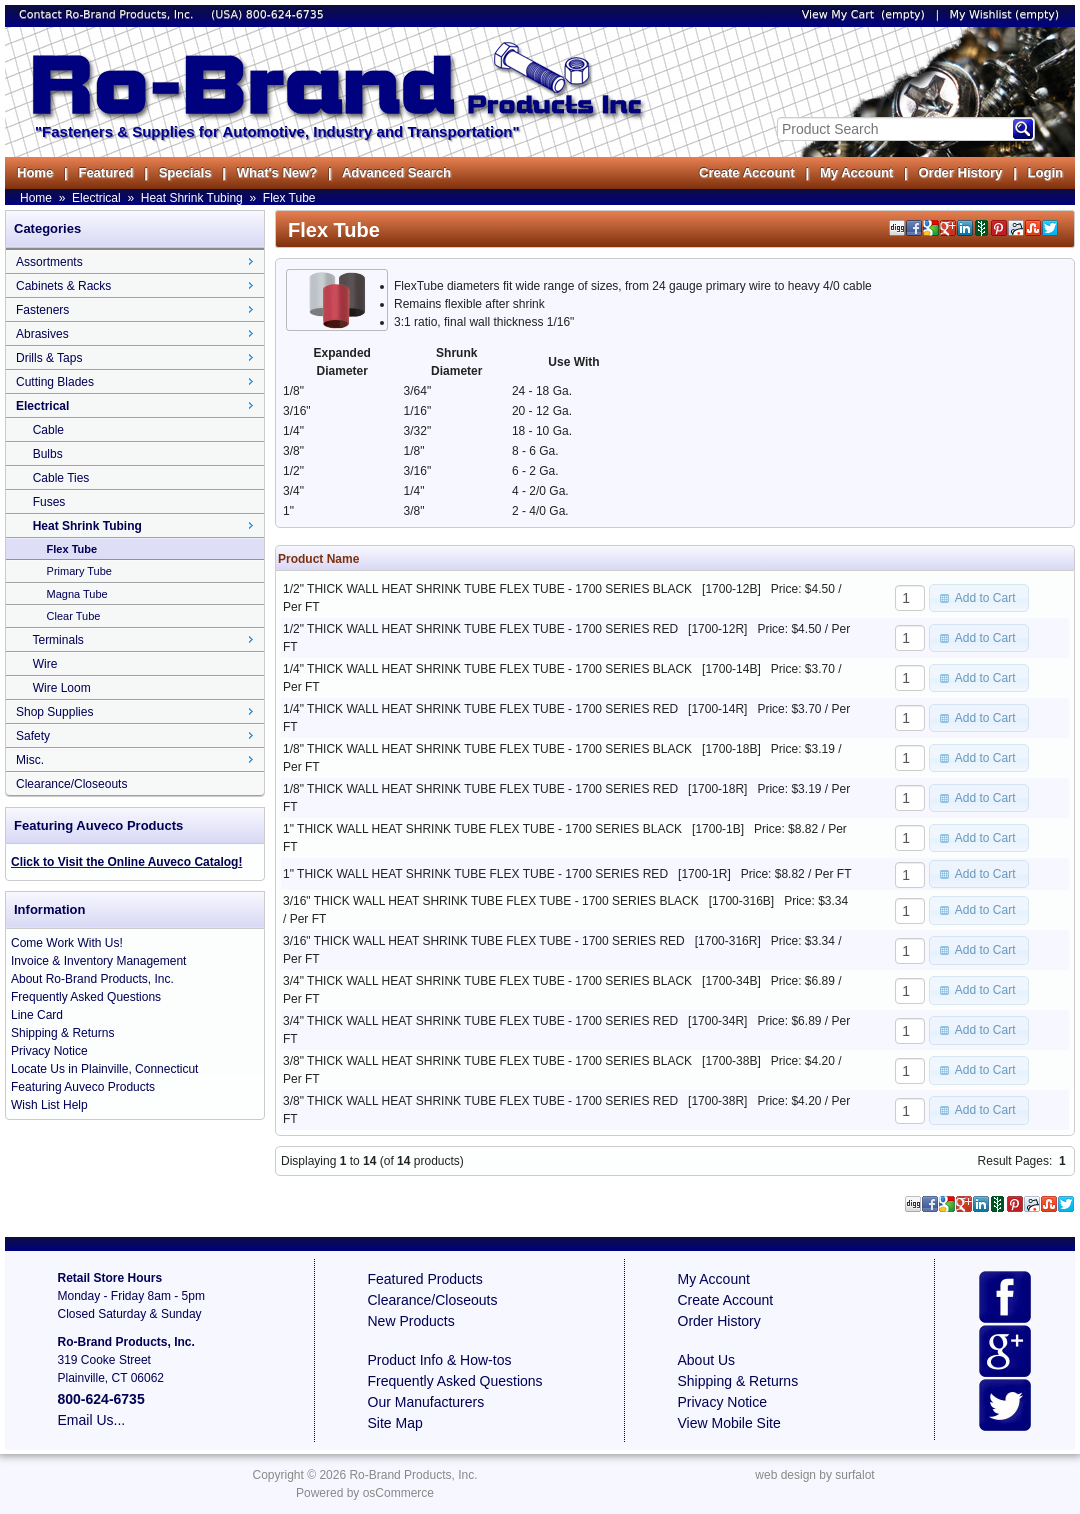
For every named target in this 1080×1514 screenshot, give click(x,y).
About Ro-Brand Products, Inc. (92, 979)
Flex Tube (289, 198)
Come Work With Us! (67, 943)
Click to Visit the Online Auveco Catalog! (126, 862)
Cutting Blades (55, 382)
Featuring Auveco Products (83, 1087)
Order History (960, 172)
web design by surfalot (814, 1475)
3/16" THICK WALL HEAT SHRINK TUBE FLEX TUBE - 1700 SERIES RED (484, 941)
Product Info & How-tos (440, 1360)
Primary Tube (79, 571)
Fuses (49, 502)
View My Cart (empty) (863, 14)
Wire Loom (62, 688)
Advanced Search (396, 172)
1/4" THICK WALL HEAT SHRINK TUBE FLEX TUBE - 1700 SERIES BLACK (487, 669)
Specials (185, 172)
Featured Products (425, 1279)
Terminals (57, 640)
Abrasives (42, 334)
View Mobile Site (729, 1423)
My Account (856, 172)
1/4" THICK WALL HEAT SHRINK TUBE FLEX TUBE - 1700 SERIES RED (480, 709)
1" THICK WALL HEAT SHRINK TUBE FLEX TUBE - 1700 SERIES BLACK (482, 829)
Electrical (96, 198)
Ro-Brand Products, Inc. (413, 1475)
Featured (105, 172)
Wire (45, 664)
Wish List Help (49, 1105)
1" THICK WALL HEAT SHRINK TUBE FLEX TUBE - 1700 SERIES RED (475, 874)
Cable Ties (61, 478)
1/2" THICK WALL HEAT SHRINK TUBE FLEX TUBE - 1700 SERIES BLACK (487, 589)
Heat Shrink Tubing (192, 198)
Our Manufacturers (426, 1402)
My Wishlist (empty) (1004, 14)
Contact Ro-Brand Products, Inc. (108, 14)
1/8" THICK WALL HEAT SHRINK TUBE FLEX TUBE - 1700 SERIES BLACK (487, 749)
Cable (48, 430)
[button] (979, 598)
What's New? (277, 172)
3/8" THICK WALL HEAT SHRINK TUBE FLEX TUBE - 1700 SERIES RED (480, 1101)
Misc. (30, 760)
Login (1045, 172)
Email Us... (92, 1420)
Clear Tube (74, 616)
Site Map (395, 1423)
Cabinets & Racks (63, 286)
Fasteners (42, 310)
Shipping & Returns (62, 1033)
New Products (411, 1321)
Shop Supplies (54, 712)
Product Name (318, 559)
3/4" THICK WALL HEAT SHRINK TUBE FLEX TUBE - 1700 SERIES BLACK (487, 981)
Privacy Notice (49, 1051)
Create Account (747, 172)
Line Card (37, 1015)
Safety (33, 736)
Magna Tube (77, 594)
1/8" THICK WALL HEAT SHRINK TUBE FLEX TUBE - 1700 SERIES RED (480, 789)
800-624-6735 (285, 14)
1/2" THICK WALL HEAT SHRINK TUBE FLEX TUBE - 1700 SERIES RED (480, 629)
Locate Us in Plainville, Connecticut (104, 1069)
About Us (707, 1360)
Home (35, 172)
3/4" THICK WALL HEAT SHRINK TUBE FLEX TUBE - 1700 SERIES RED (480, 1021)
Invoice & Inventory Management (98, 961)
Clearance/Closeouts (71, 784)
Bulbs (48, 454)
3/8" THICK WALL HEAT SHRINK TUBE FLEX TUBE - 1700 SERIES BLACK (487, 1061)
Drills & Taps (49, 358)
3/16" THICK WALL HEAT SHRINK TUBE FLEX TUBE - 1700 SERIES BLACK (491, 901)
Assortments (49, 262)
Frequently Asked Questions (86, 997)
